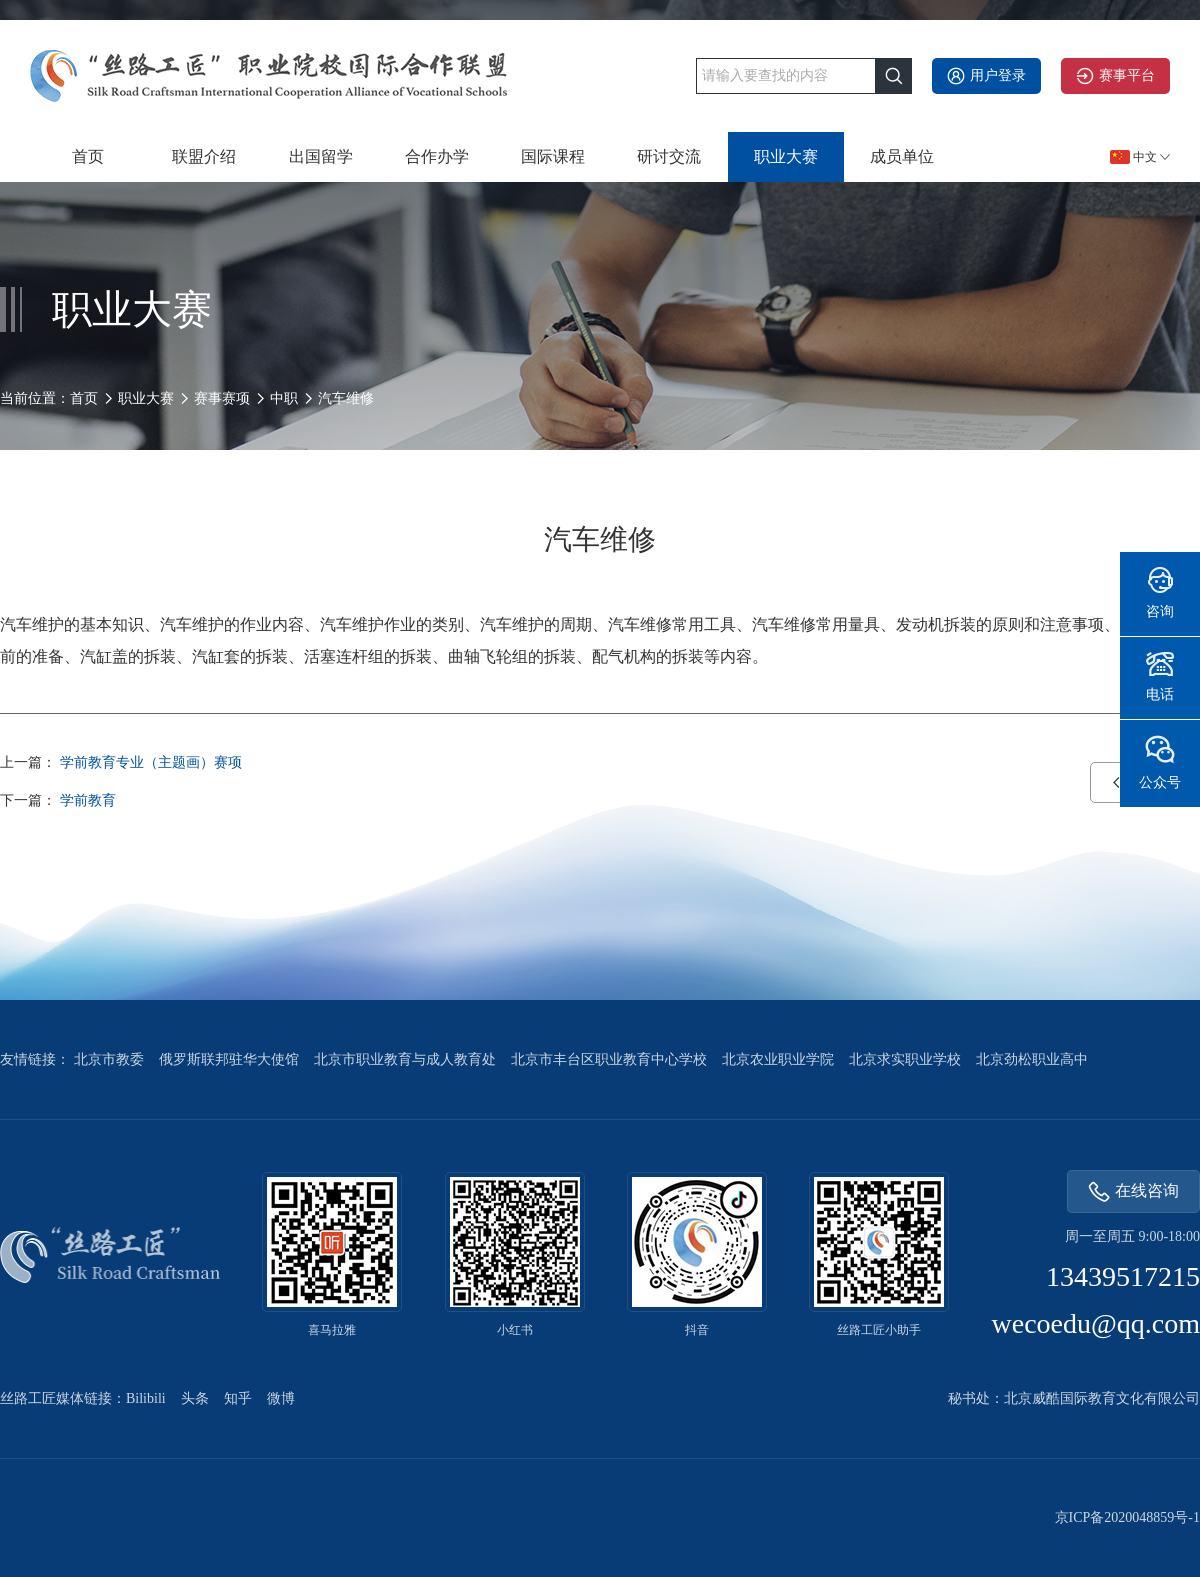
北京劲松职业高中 (1032, 1059)
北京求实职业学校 (905, 1059)
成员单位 (902, 156)
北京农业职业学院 (778, 1059)
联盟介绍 (204, 156)
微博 (281, 1398)
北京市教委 (109, 1059)
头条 (195, 1398)
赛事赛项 (222, 398)
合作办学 (437, 156)
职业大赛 (786, 156)
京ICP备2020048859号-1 (1127, 1517)
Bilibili (146, 1398)
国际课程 (553, 156)
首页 (88, 156)
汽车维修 (346, 398)
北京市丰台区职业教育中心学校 (609, 1059)
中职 (284, 398)
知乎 (238, 1398)
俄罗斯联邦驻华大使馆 (229, 1059)
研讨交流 (669, 156)
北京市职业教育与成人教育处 (405, 1059)
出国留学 (321, 156)
